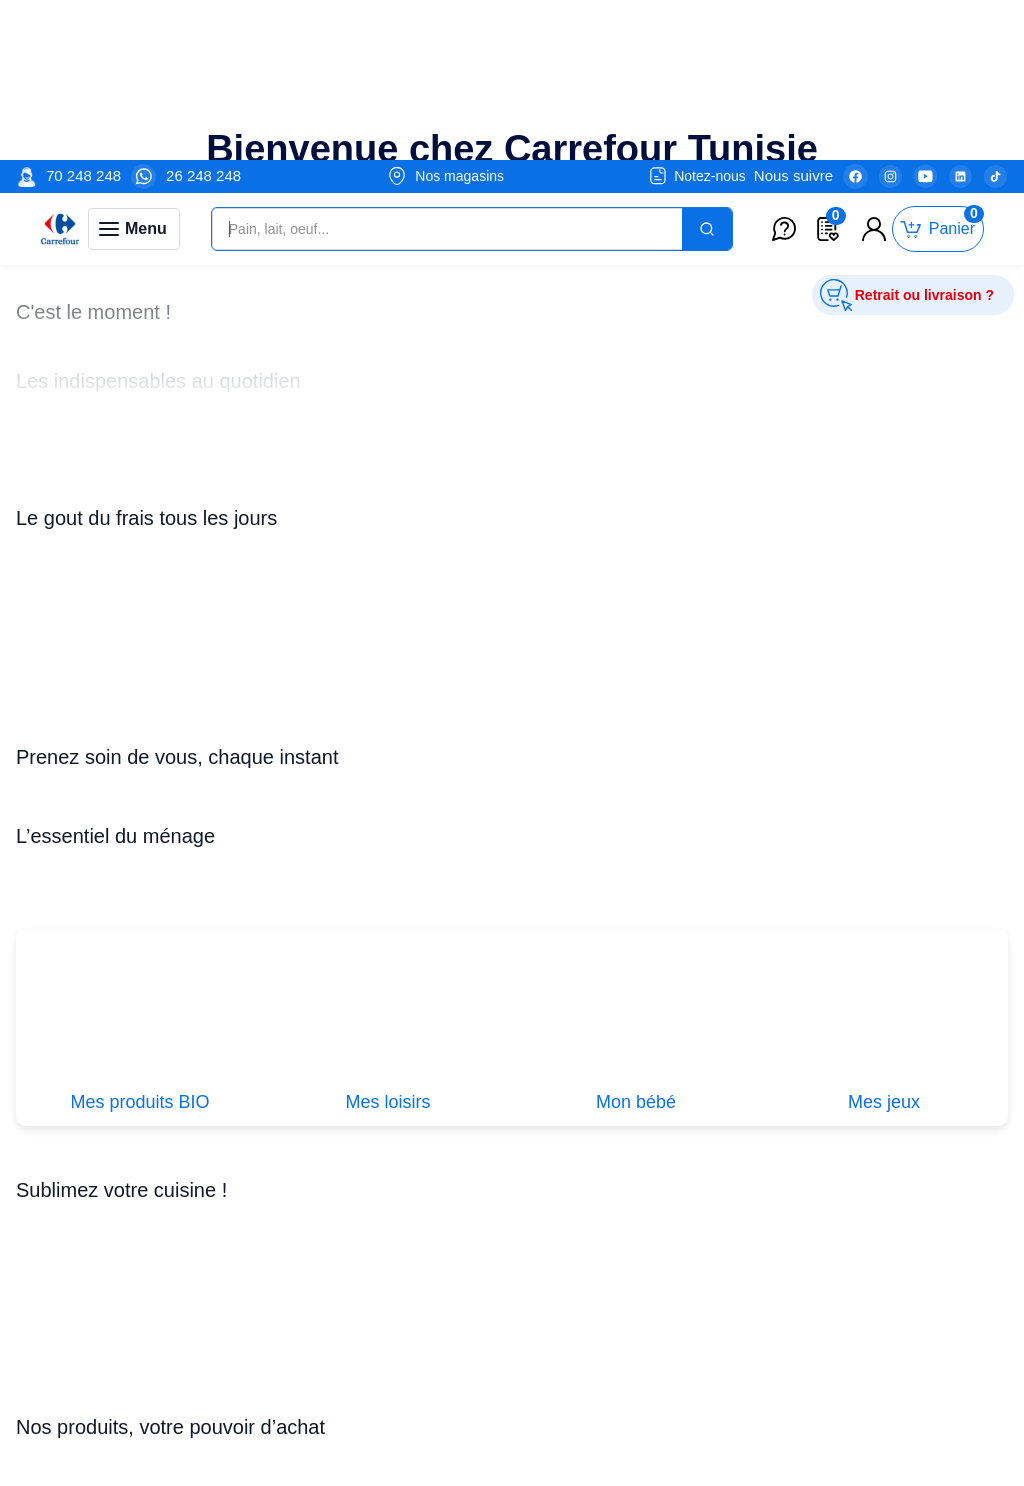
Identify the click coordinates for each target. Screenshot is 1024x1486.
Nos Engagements (653, 1373)
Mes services (451, 1395)
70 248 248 (83, 15)
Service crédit (452, 1440)
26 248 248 (203, 15)
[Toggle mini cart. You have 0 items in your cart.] (938, 69)
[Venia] (60, 69)
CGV (423, 1328)
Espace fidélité (456, 1350)
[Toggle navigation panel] (134, 69)
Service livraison (461, 1463)
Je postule (121, 1369)
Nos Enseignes (642, 1350)
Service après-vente (473, 1418)
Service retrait (453, 1373)
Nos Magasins (639, 1328)
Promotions (293, 1328)
